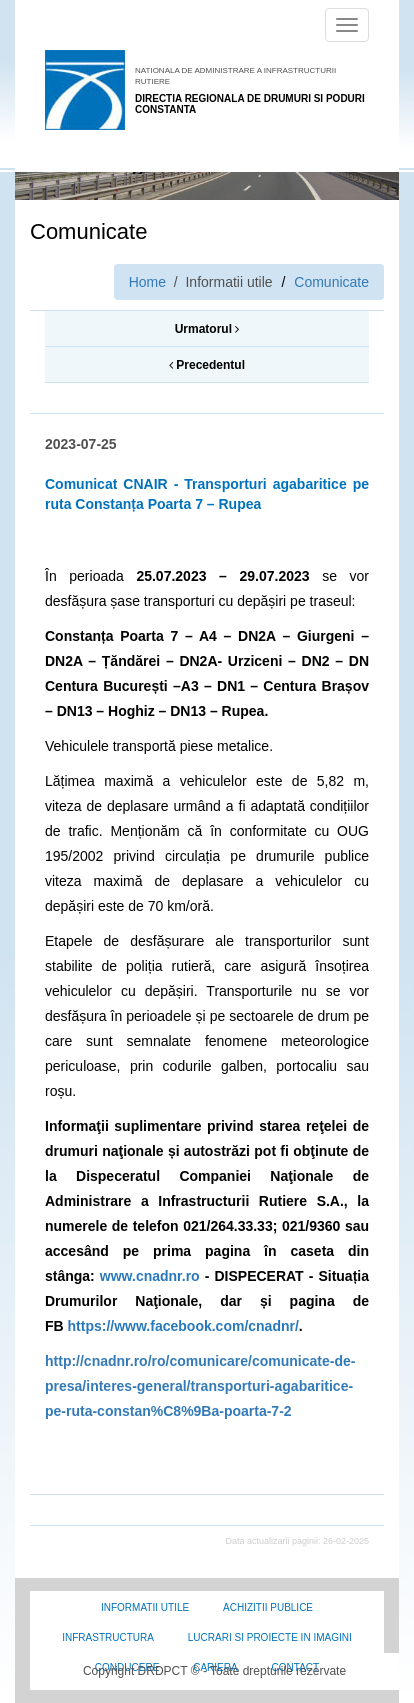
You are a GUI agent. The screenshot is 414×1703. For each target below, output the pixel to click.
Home (147, 282)
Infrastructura (108, 1637)
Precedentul (207, 365)
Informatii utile (145, 1607)
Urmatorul (207, 329)
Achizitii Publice (268, 1607)
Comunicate (331, 282)
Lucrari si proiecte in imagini (270, 1637)
